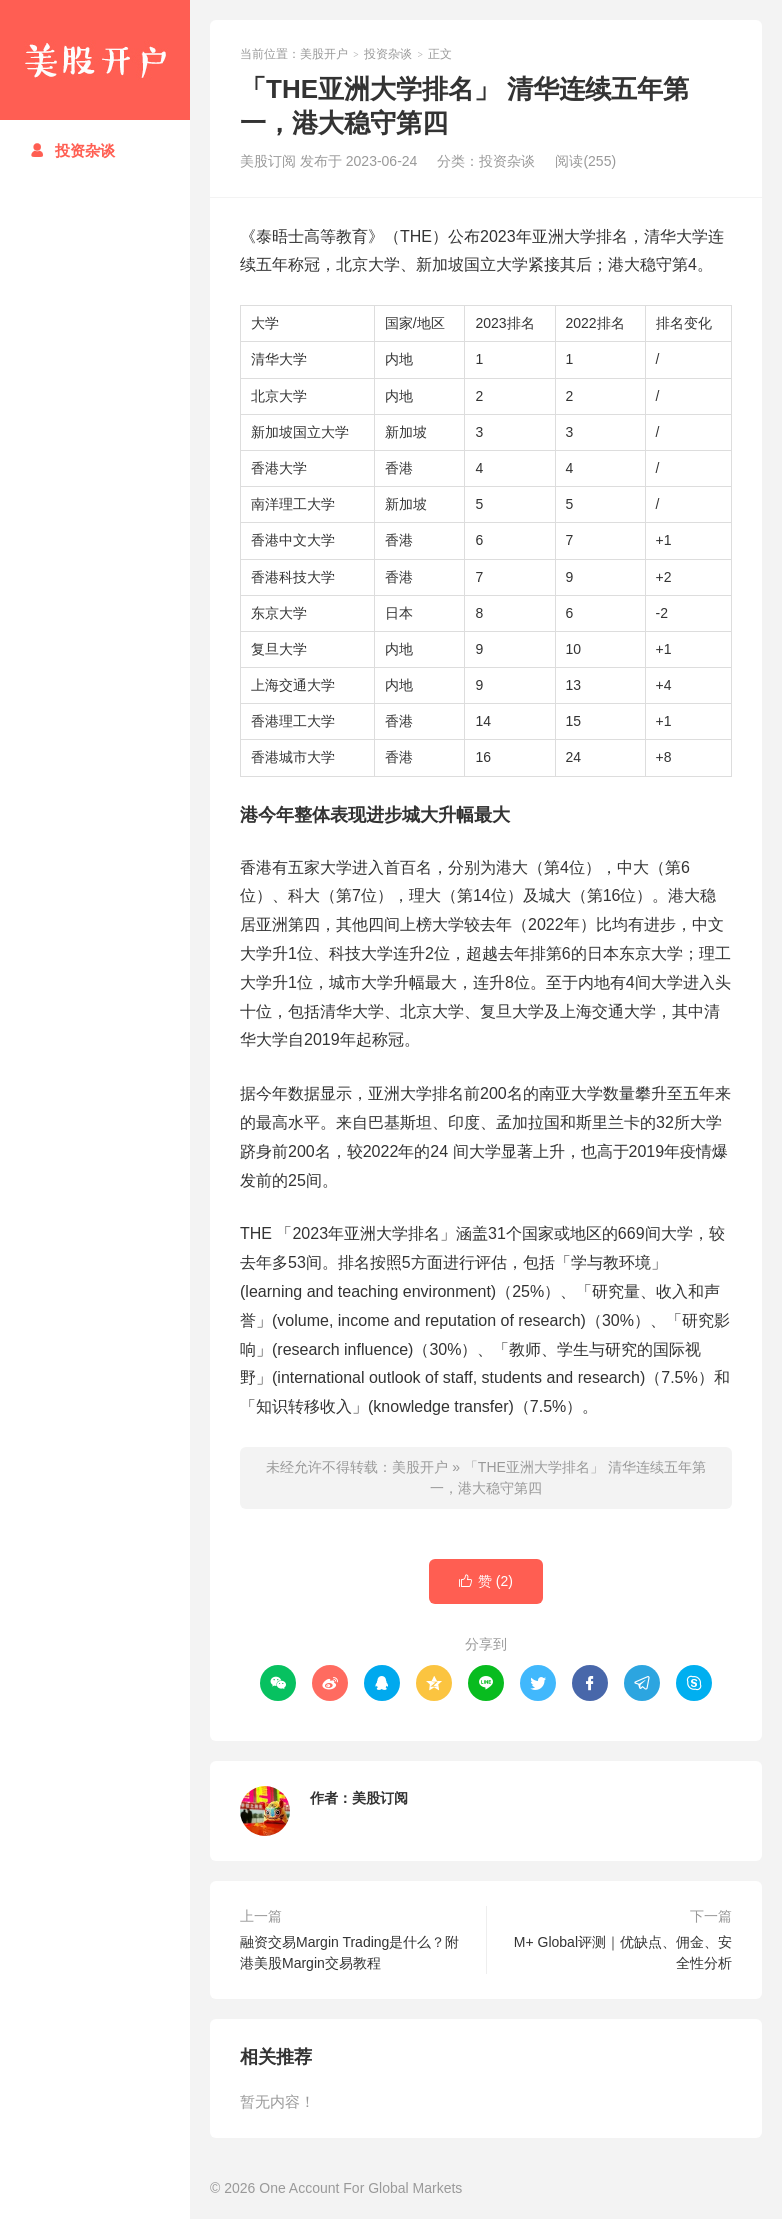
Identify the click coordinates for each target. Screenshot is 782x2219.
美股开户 (95, 60)
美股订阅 (380, 1798)
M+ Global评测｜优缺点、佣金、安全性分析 (623, 1952)
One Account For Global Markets (360, 2188)
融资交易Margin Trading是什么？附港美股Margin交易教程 (349, 1952)
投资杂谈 (72, 150)
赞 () (486, 1581)
